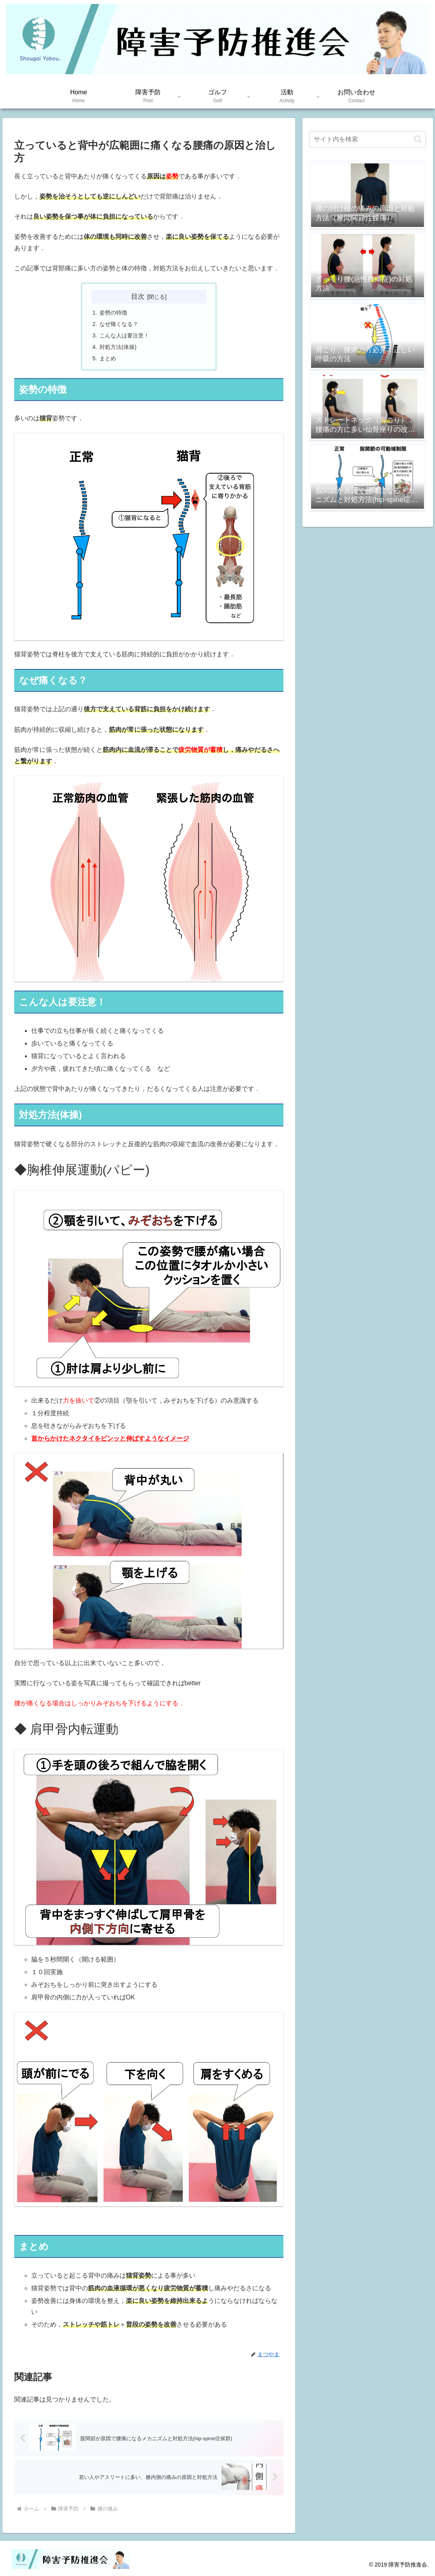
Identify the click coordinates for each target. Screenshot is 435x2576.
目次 (137, 296)
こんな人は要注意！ (124, 335)
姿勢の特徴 (113, 312)
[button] (418, 139)
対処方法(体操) (118, 347)
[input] (367, 139)
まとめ (107, 358)
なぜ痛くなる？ (118, 324)
